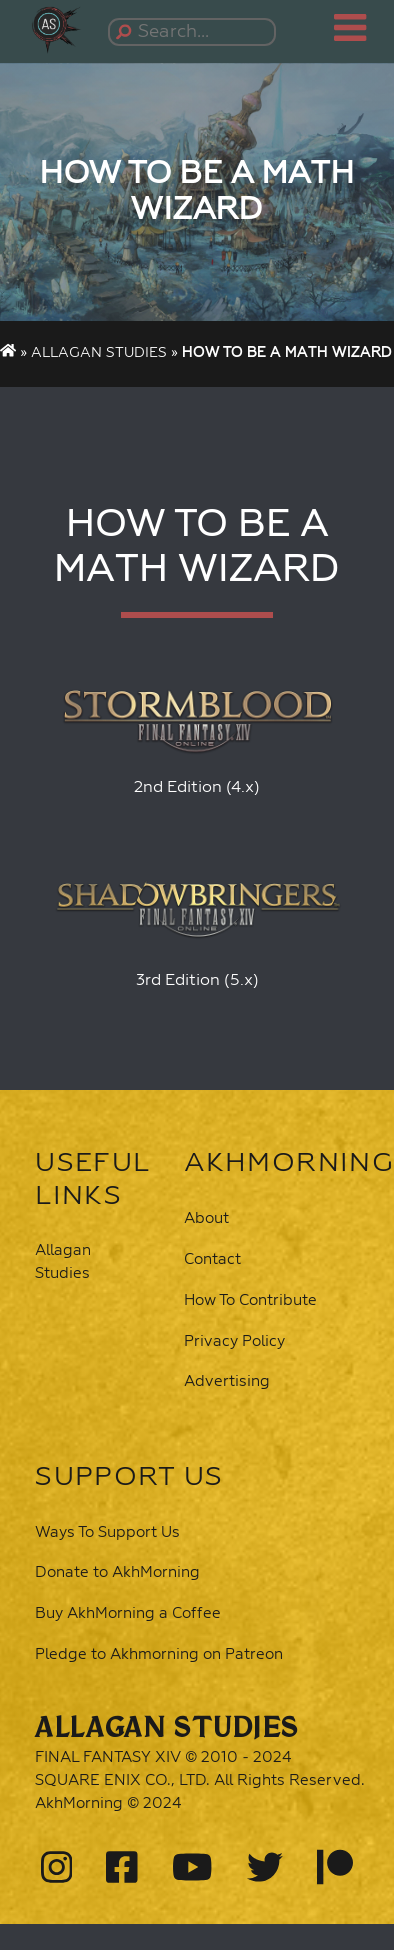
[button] (59, 27)
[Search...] (195, 32)
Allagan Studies (99, 353)
